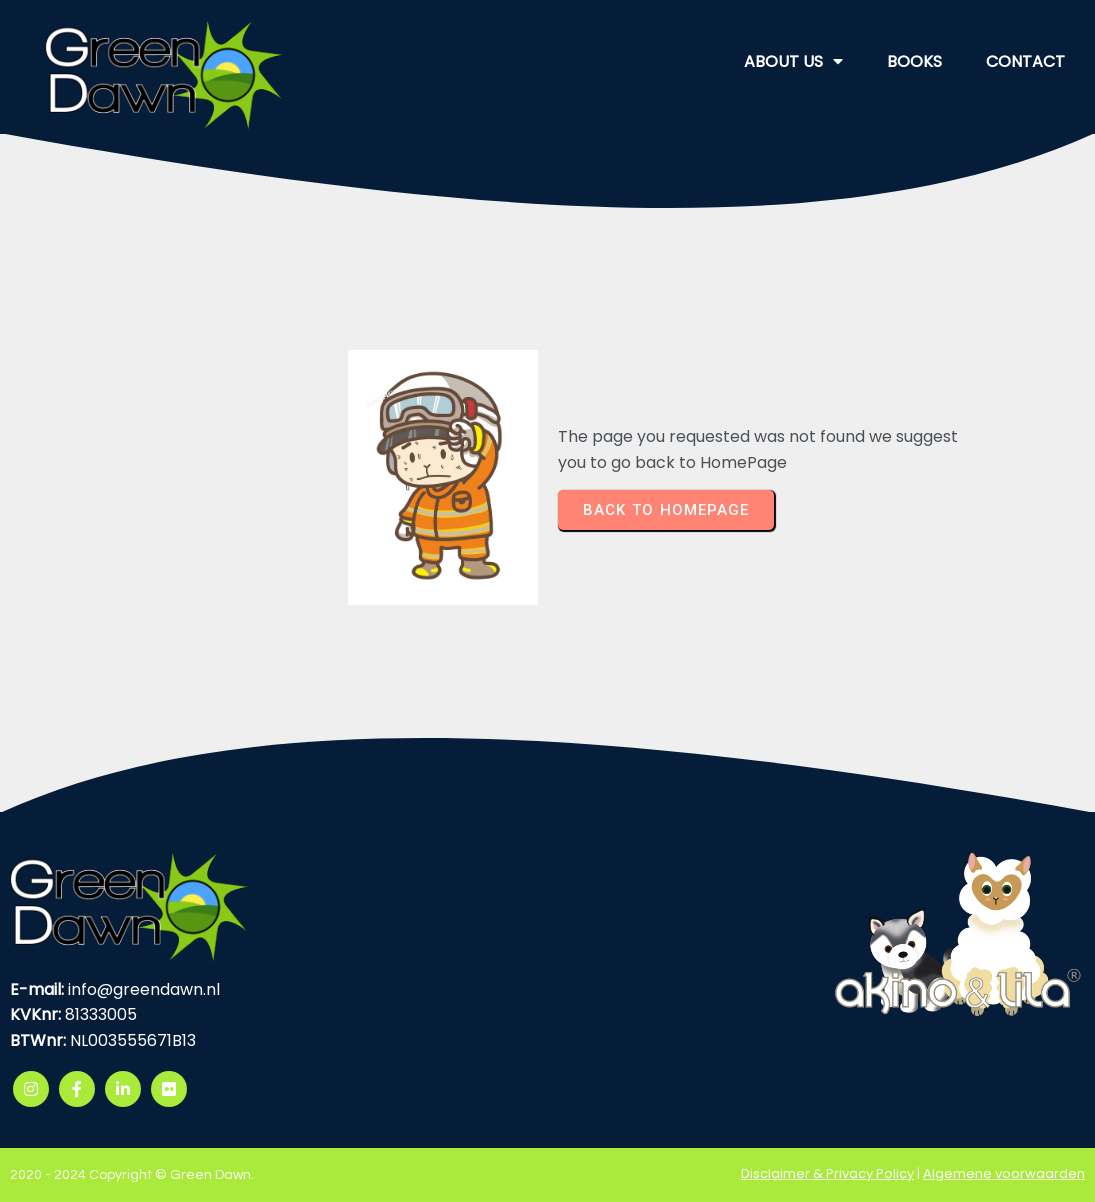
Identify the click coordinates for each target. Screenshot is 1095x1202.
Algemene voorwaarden (1004, 1173)
